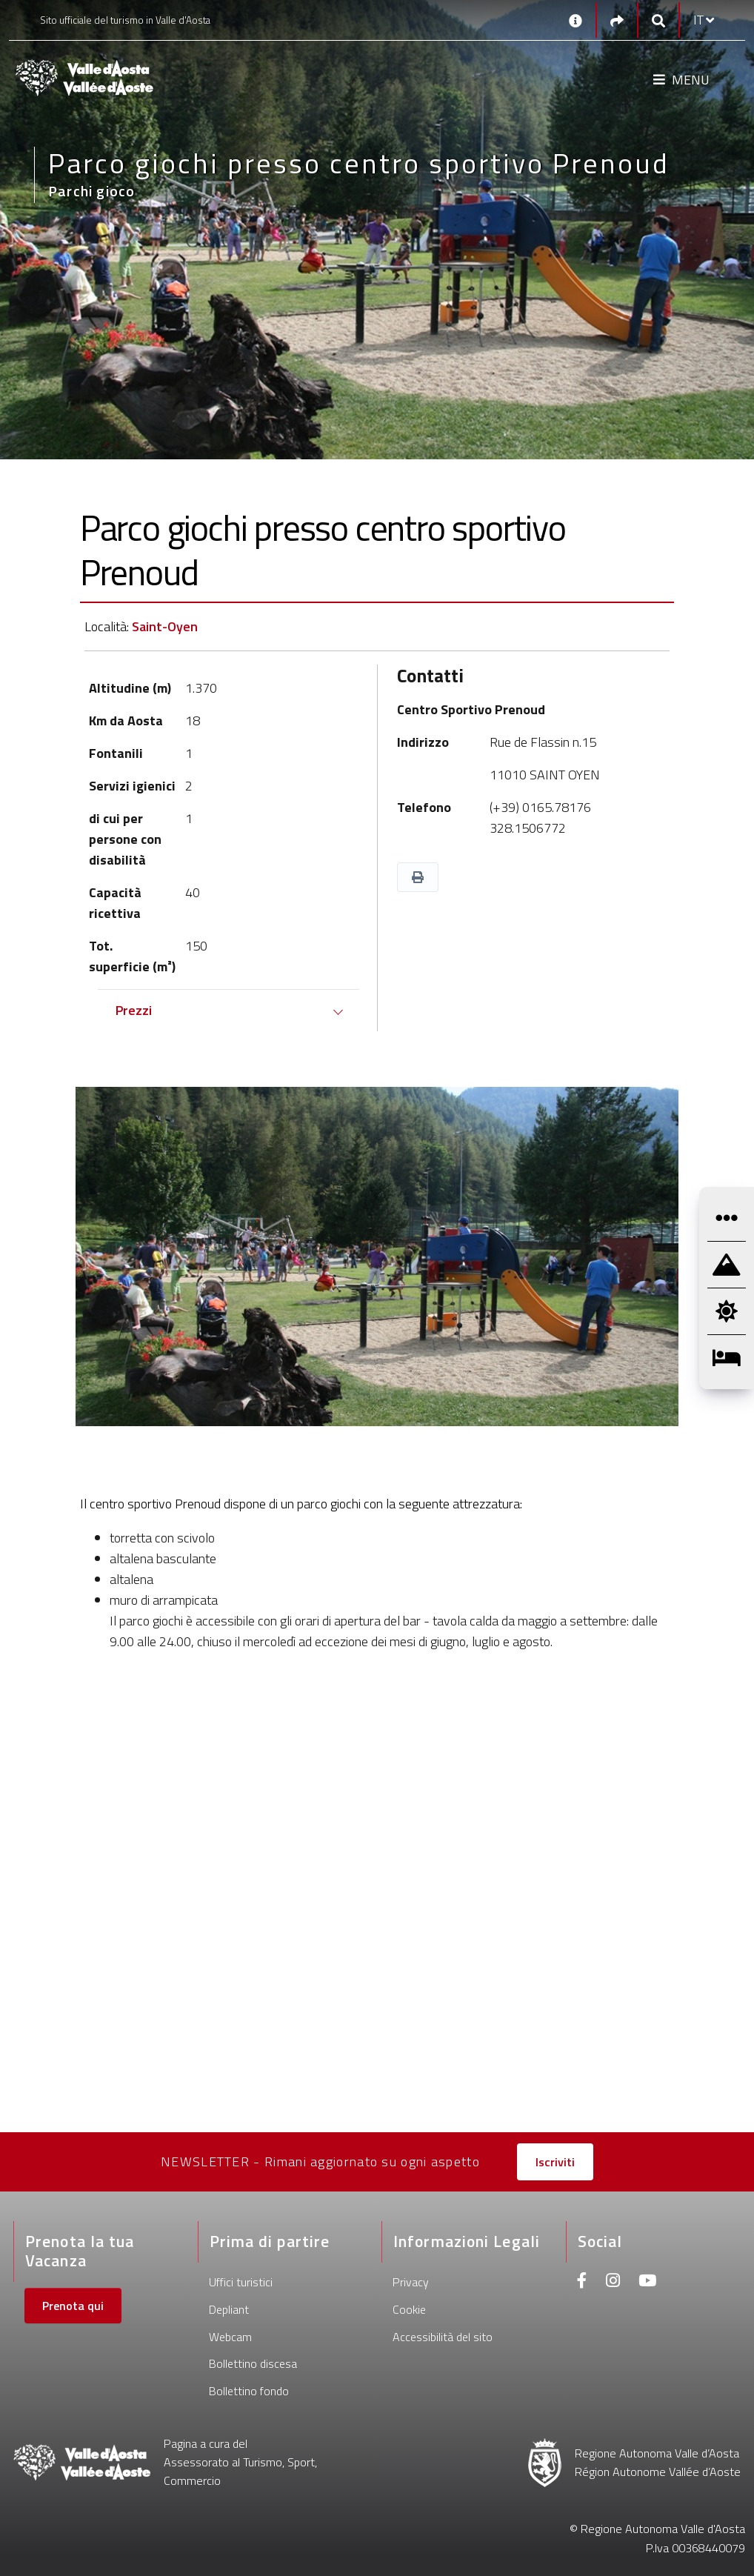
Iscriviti (555, 2162)
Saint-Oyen (165, 626)
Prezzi (134, 1010)
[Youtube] (647, 2282)
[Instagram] (613, 2282)
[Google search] (658, 20)
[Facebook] (582, 2282)
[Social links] (617, 20)
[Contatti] (575, 20)
